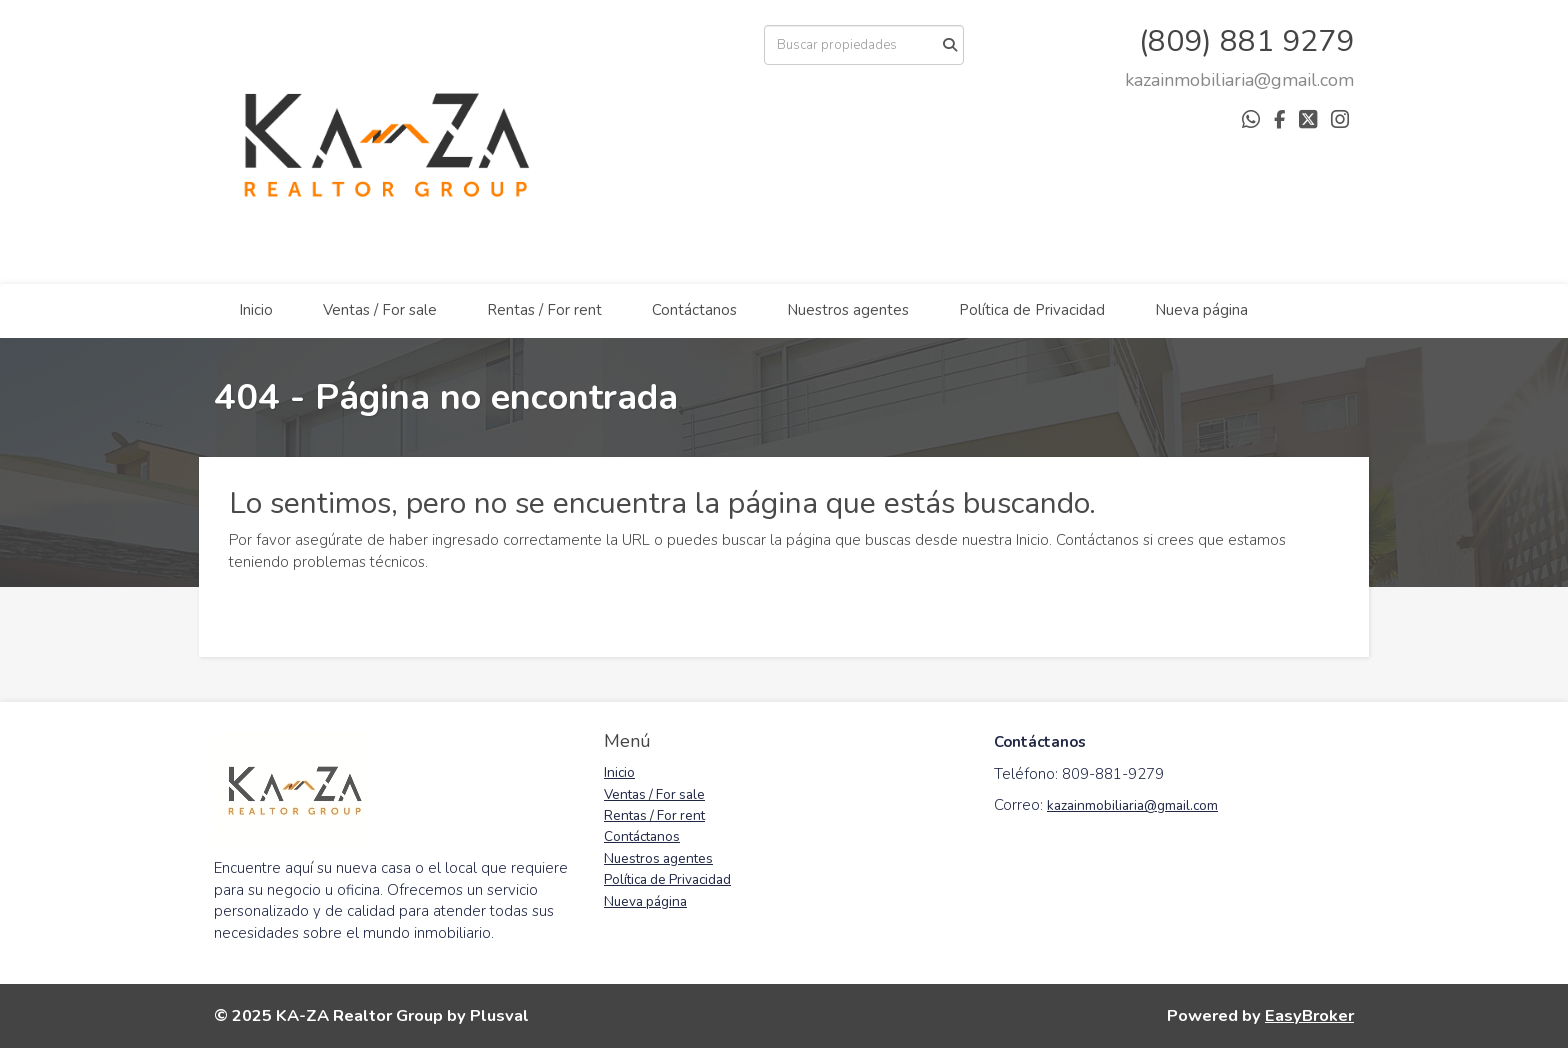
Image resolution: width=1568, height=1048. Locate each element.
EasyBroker (1309, 1015)
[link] (1239, 80)
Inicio (256, 310)
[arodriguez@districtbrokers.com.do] (1239, 80)
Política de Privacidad (1032, 310)
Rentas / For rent (544, 310)
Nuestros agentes (848, 310)
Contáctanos (694, 310)
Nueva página (1201, 310)
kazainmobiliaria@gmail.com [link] (1132, 805)
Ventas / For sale (380, 310)
